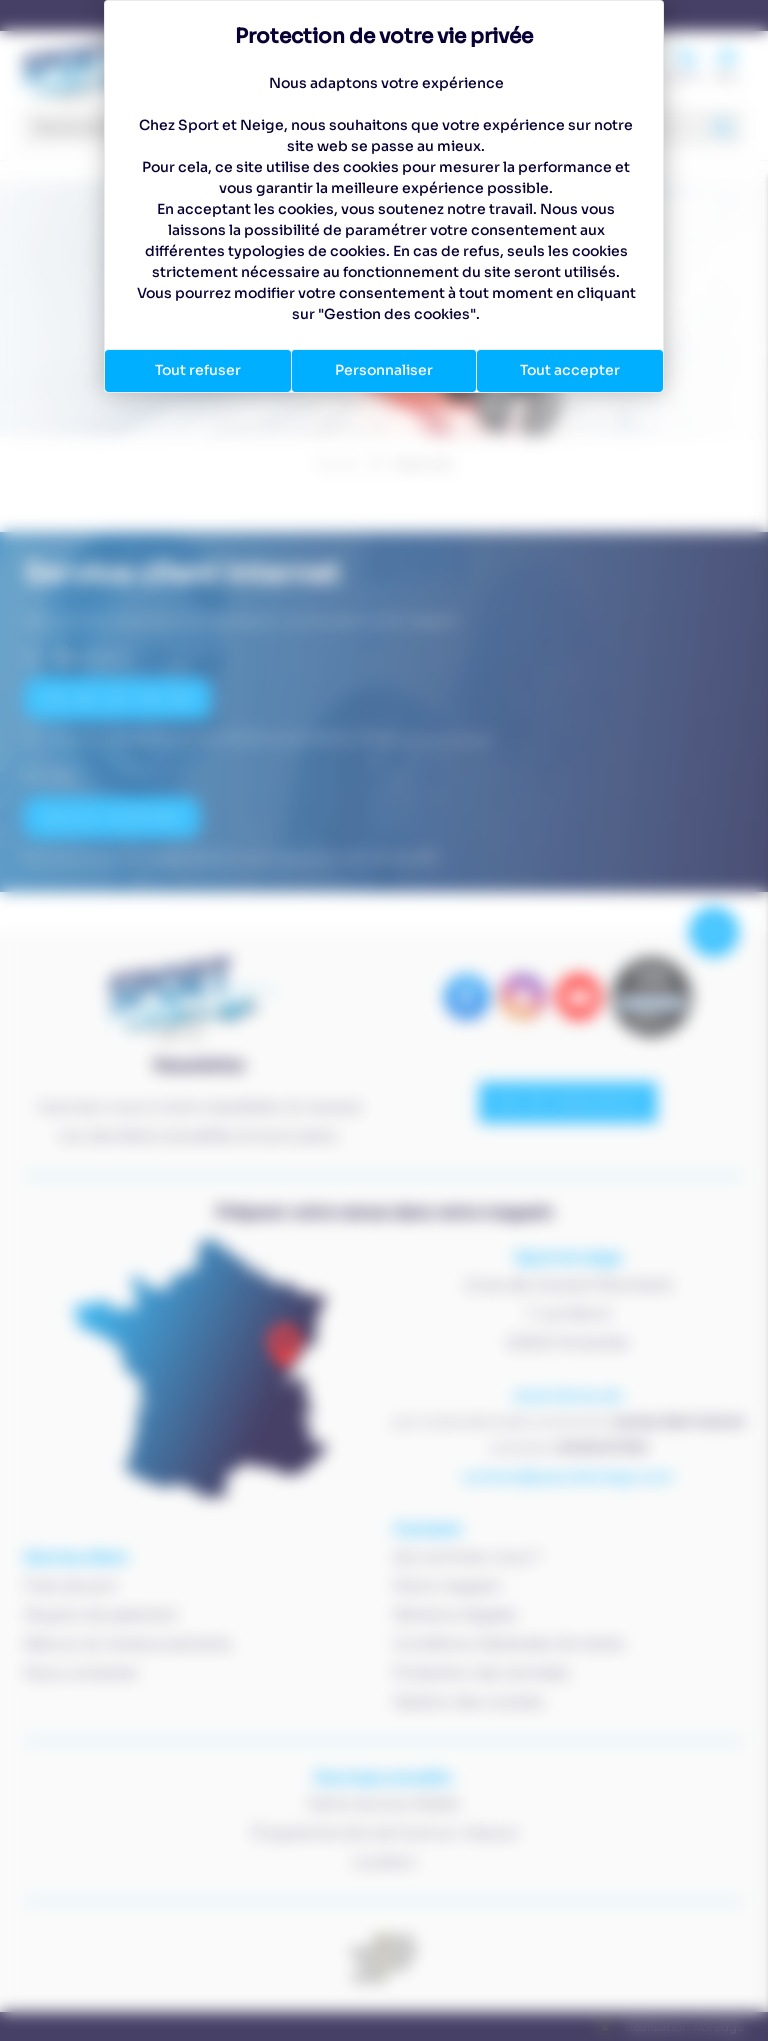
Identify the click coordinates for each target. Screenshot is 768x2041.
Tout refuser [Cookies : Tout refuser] (198, 370)
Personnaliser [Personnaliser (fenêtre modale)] (384, 370)
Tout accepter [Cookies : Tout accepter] (570, 370)
